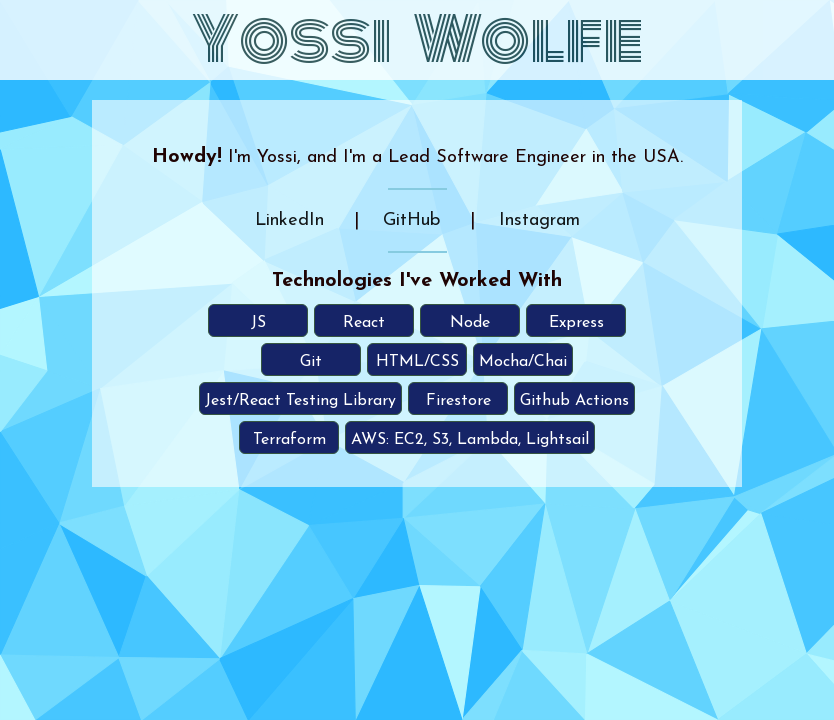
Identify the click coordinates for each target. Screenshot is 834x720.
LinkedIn (289, 220)
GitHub (411, 220)
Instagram (539, 220)
